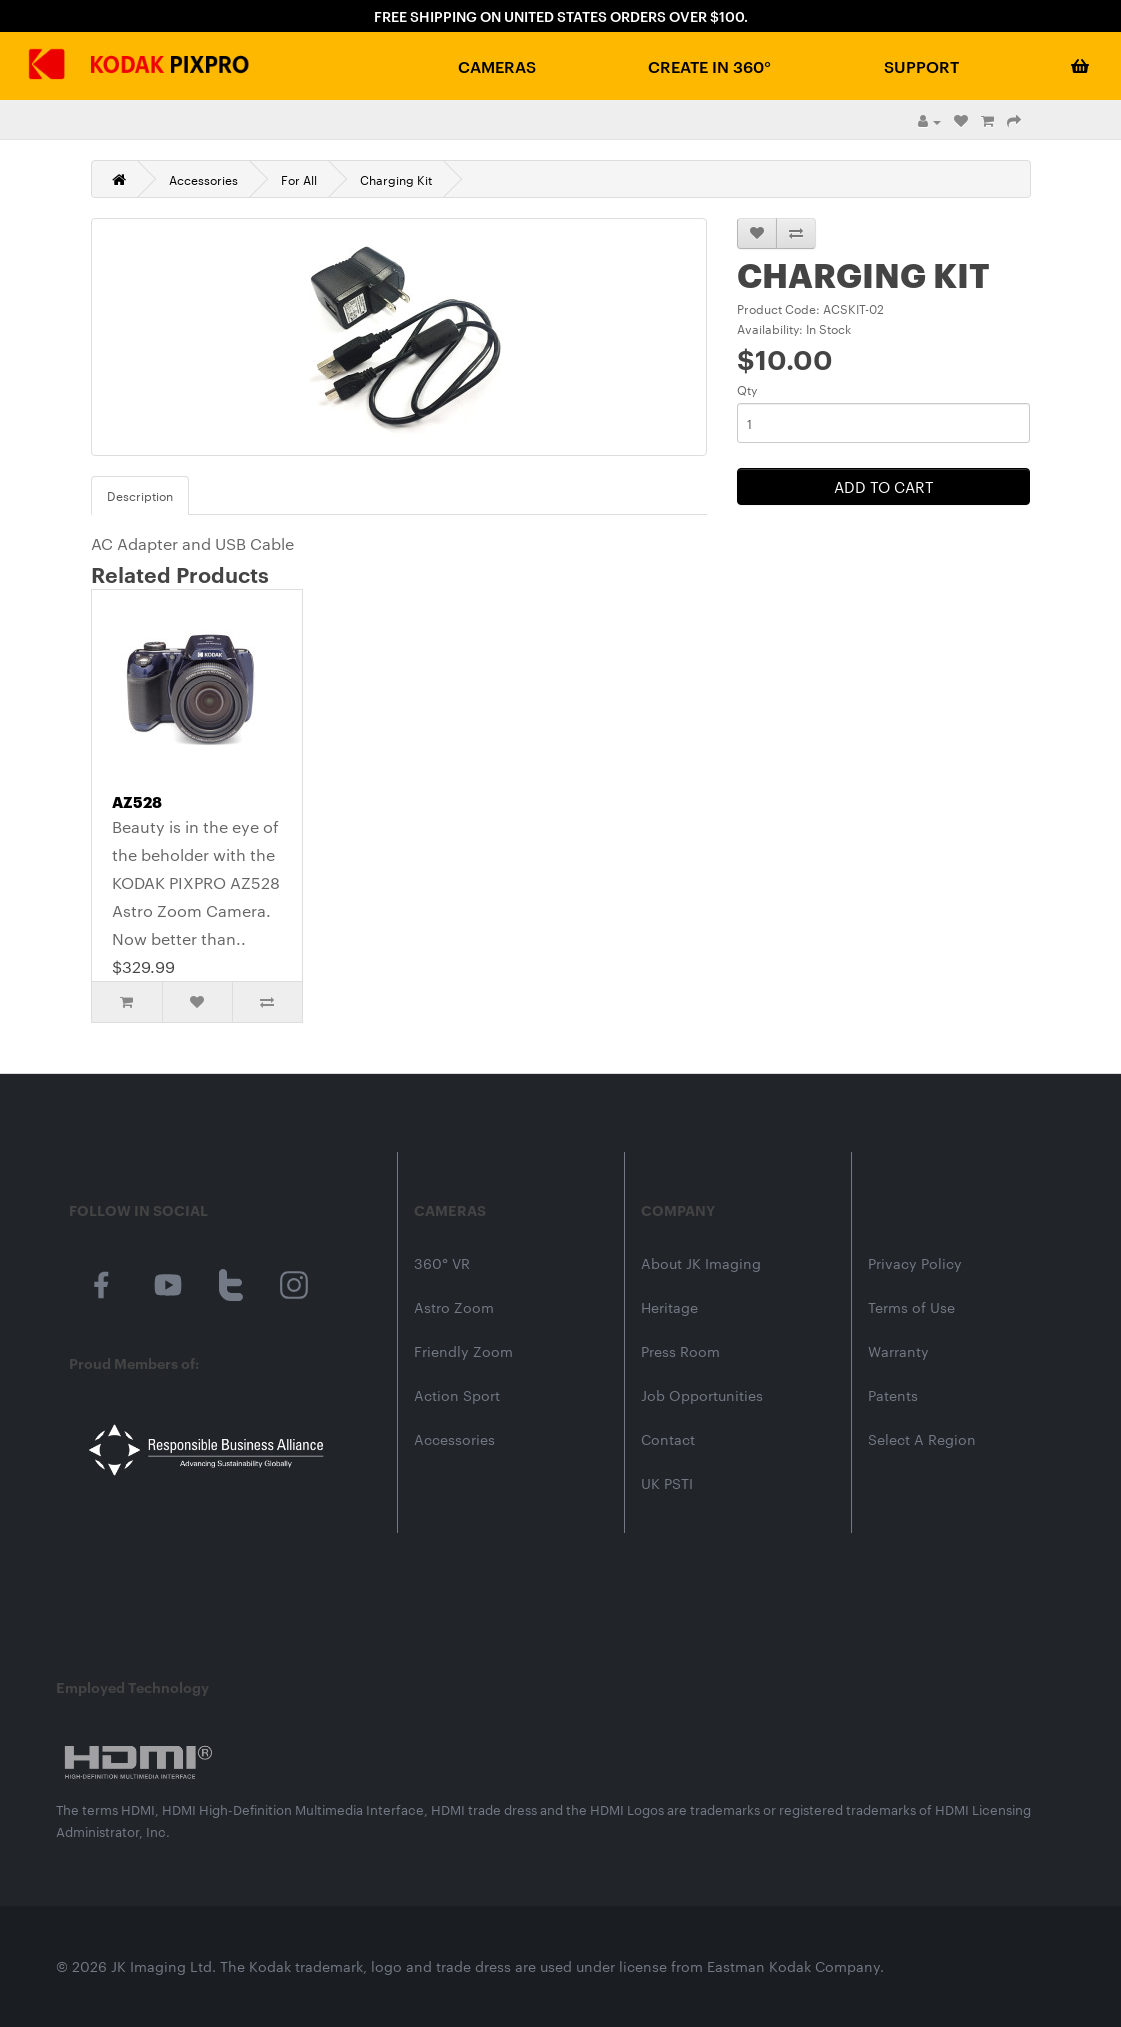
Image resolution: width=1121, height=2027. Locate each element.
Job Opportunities (702, 1395)
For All (299, 179)
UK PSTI (667, 1483)
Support (921, 66)
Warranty (898, 1351)
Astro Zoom (454, 1307)
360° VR (442, 1263)
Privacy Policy (915, 1263)
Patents (893, 1395)
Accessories (203, 179)
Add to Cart (884, 486)
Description (140, 495)
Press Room (680, 1351)
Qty (747, 389)
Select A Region (922, 1439)
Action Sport (457, 1395)
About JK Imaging (701, 1263)
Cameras (497, 66)
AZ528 (137, 801)
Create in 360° (709, 66)
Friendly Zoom (463, 1351)
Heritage (669, 1307)
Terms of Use (911, 1307)
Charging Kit (396, 179)
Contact (668, 1439)
